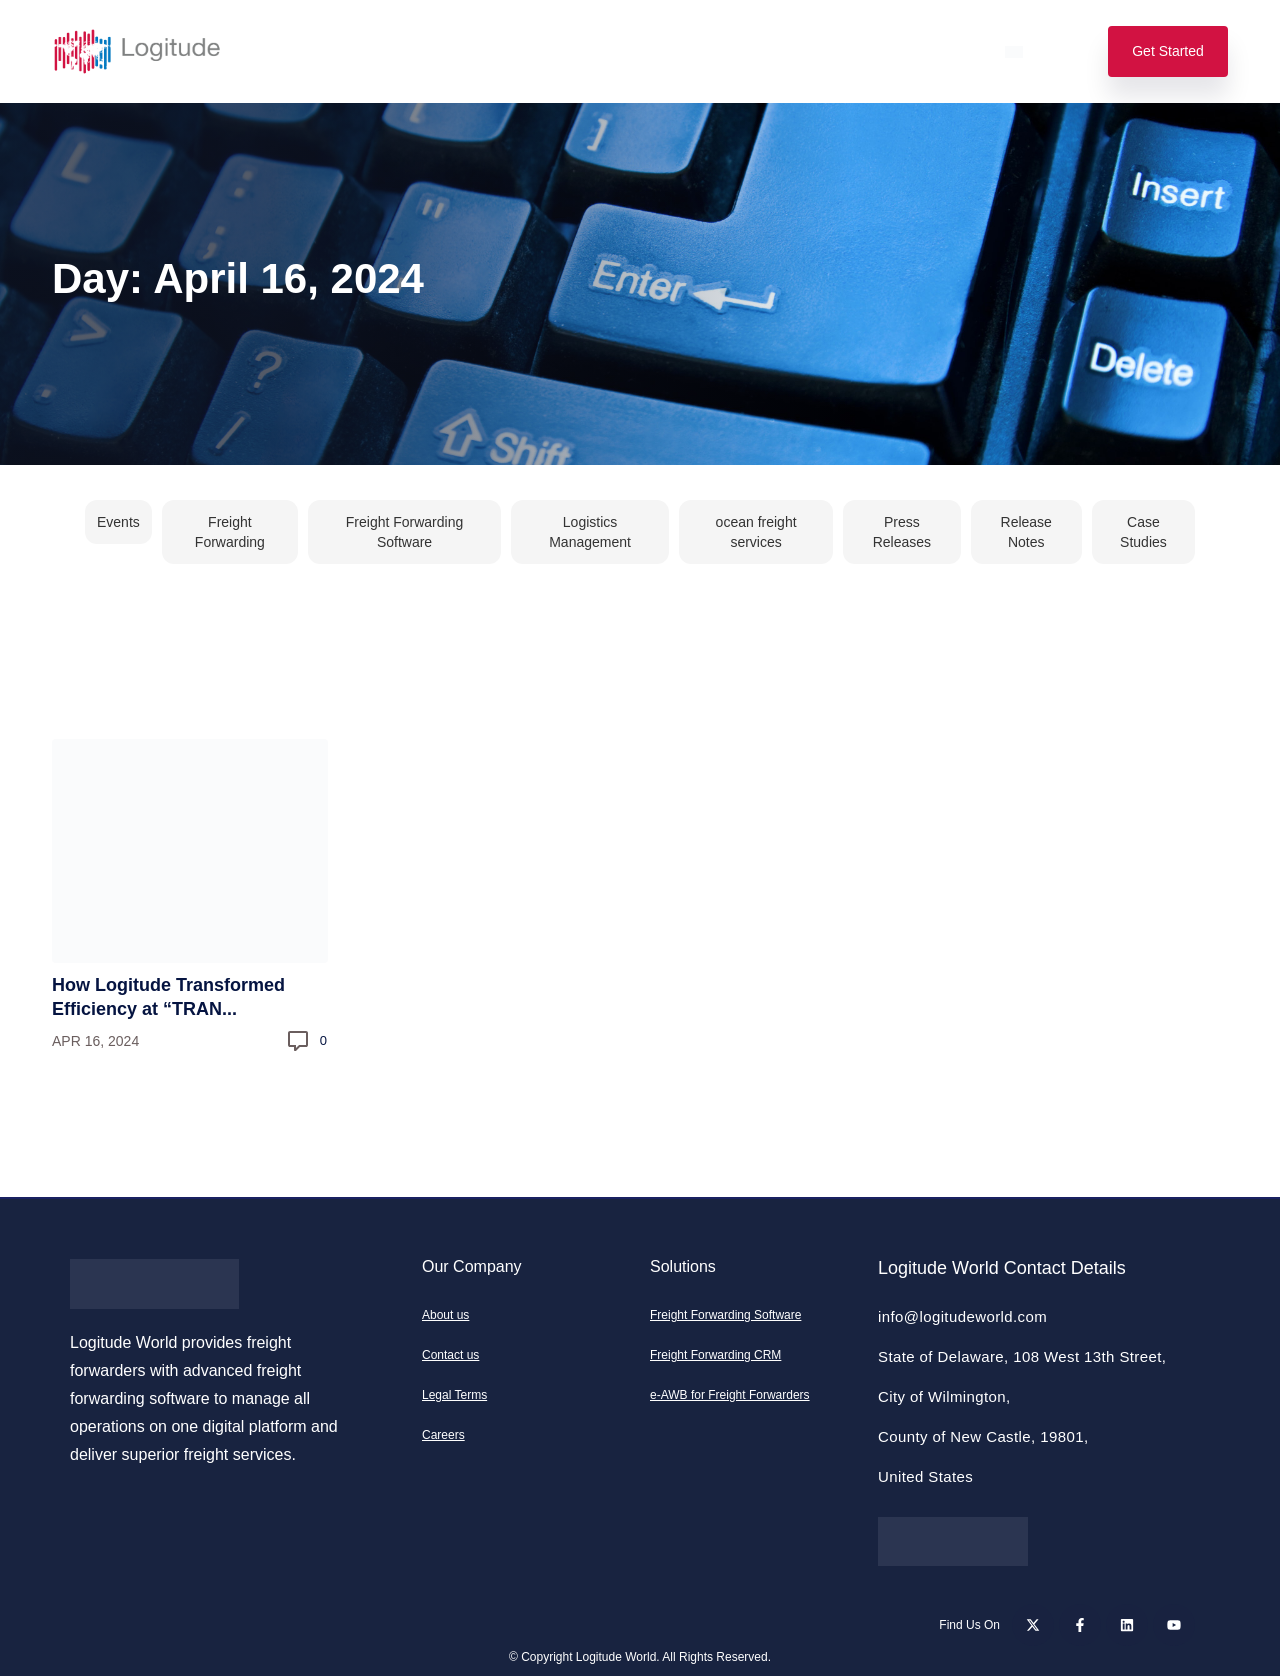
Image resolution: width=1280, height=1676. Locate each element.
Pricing (503, 51)
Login (942, 51)
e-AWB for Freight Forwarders (730, 1395)
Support (852, 51)
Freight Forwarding (230, 532)
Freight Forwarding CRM (715, 1355)
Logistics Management (590, 532)
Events (118, 522)
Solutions (300, 51)
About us (445, 1315)
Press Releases (902, 532)
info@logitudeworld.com (962, 1316)
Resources (745, 51)
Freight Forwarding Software (405, 532)
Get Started (1168, 51)
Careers (443, 1435)
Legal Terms (454, 1395)
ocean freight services (756, 532)
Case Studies (1143, 532)
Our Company (617, 51)
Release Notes (1026, 532)
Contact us (450, 1355)
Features (405, 51)
